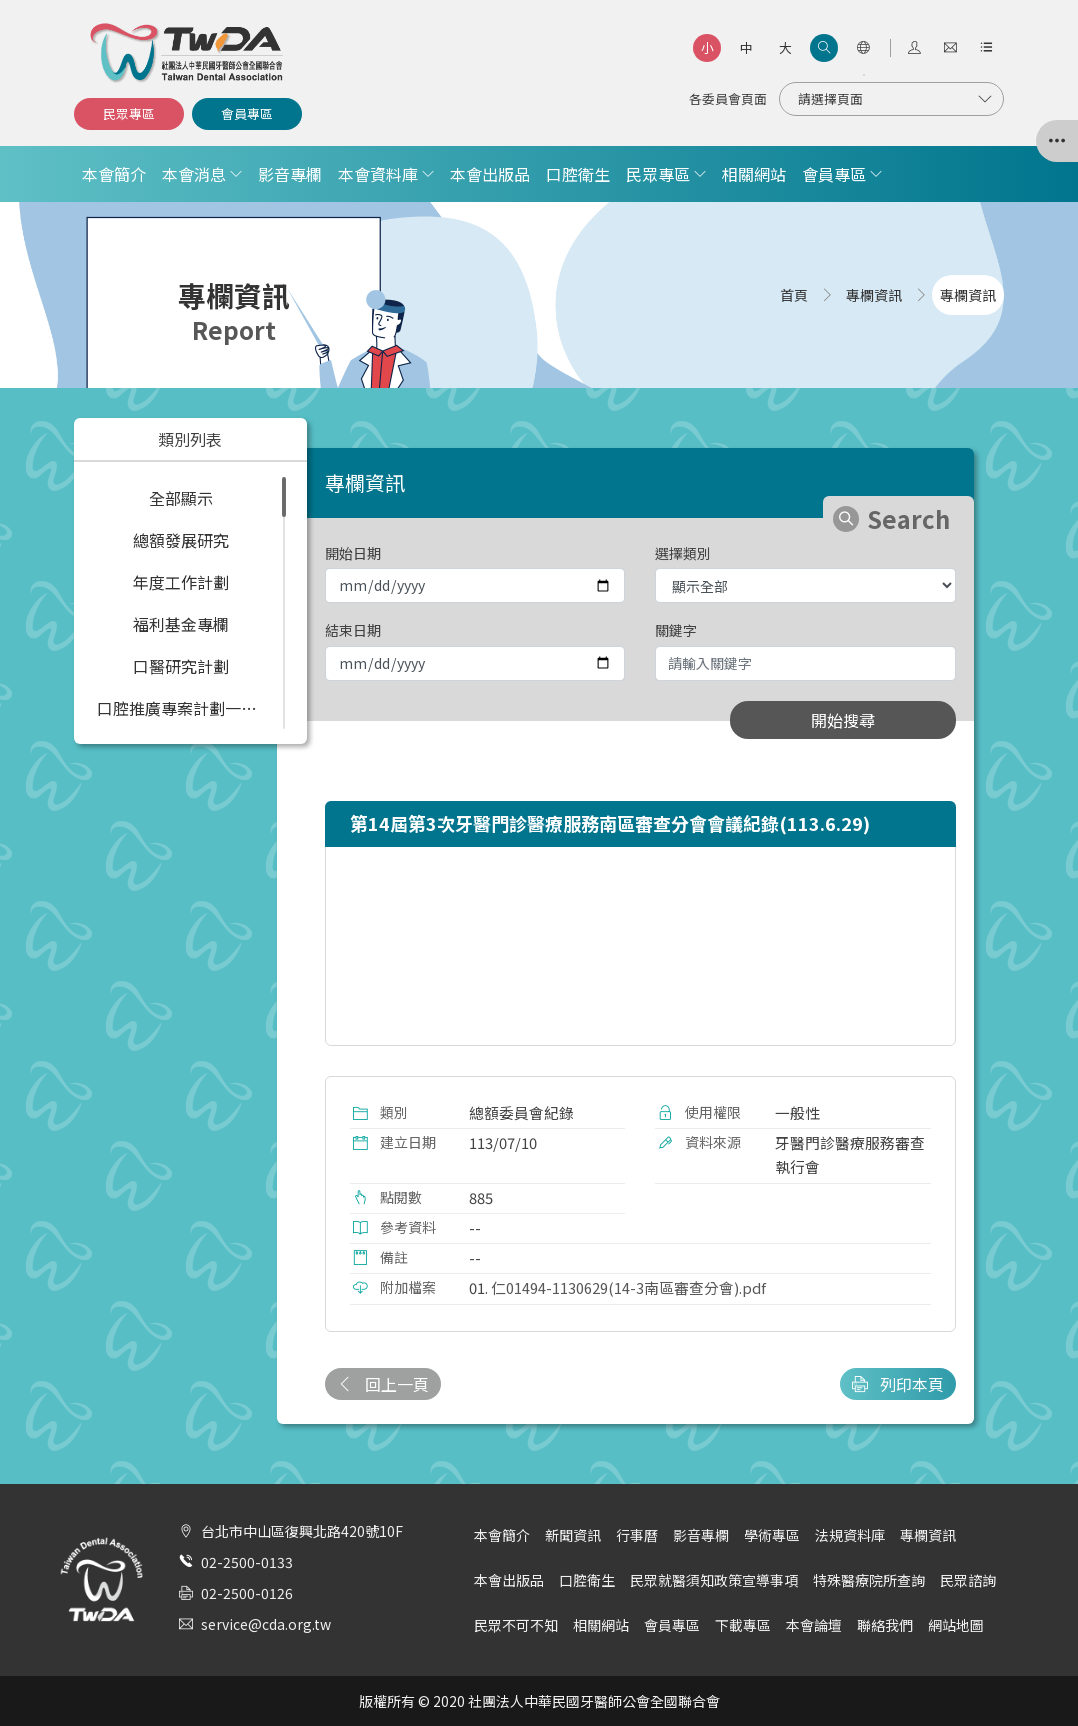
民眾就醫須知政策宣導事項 (714, 1580)
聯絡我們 (885, 1625)
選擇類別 (683, 553)
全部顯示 (181, 498)
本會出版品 (490, 174)
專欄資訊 (928, 1535)
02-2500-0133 (247, 1562)
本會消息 (194, 174)
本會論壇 (814, 1625)
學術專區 (772, 1535)
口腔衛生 (578, 174)
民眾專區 (129, 113)
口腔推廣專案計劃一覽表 (185, 708)
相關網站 (754, 174)
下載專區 (743, 1625)
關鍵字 (676, 630)
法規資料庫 (850, 1535)
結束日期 (353, 630)
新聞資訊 (573, 1535)
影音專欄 (290, 174)
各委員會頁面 (728, 98)
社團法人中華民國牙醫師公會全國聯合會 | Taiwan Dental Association (188, 53)
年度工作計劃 (181, 582)
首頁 (794, 295)
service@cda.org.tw (266, 1624)
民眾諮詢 (968, 1580)
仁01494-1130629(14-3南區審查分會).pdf (628, 1287)
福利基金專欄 (181, 624)
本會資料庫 (378, 174)
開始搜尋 (843, 720)
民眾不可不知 (516, 1625)
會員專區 (247, 113)
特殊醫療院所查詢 (869, 1580)
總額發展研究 (181, 540)
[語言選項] (863, 48)
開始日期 (353, 553)
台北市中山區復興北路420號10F (302, 1531)
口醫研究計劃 (181, 666)
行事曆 (637, 1535)
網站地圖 (956, 1625)
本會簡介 (114, 174)
